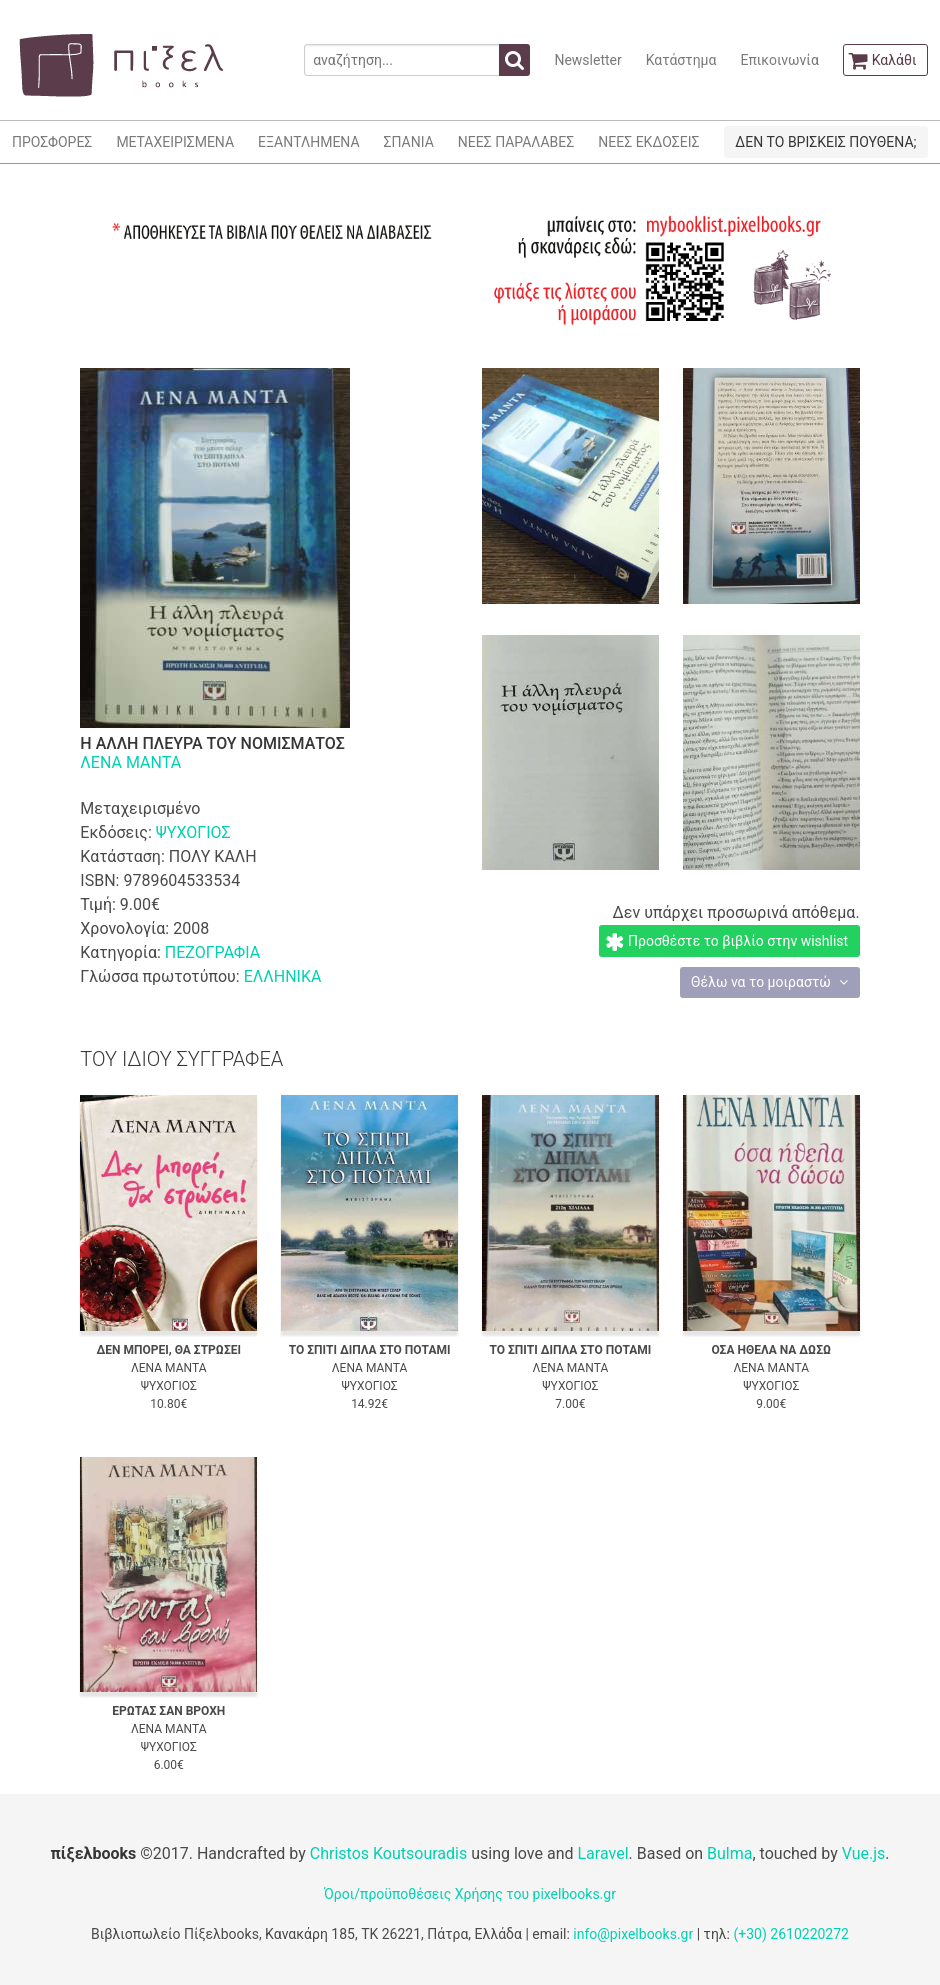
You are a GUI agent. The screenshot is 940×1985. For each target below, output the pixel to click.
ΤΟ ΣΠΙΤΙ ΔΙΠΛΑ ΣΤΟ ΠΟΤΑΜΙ (370, 1350)
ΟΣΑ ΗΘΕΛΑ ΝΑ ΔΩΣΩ (771, 1350)
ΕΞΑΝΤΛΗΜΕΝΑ (308, 142)
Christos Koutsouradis (388, 1853)
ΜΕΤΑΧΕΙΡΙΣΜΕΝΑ (175, 142)
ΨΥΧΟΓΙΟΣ (193, 832)
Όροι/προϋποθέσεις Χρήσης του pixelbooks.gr (470, 1894)
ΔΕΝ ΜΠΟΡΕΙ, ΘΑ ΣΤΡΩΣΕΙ (169, 1350)
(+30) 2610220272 (791, 1934)
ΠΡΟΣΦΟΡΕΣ (52, 142)
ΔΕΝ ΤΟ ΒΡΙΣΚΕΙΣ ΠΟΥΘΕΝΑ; (825, 142)
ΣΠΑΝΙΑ (409, 142)
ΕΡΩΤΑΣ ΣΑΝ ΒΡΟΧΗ (168, 1711)
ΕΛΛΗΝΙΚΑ (283, 976)
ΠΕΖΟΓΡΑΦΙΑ (212, 952)
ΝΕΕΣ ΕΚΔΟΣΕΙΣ (648, 142)
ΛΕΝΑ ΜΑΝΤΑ (130, 762)
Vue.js (864, 1853)
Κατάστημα (681, 60)
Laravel (602, 1853)
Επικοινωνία (779, 60)
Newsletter (587, 60)
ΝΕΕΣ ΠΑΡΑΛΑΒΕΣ (516, 142)
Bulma (729, 1853)
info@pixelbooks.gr (633, 1934)
